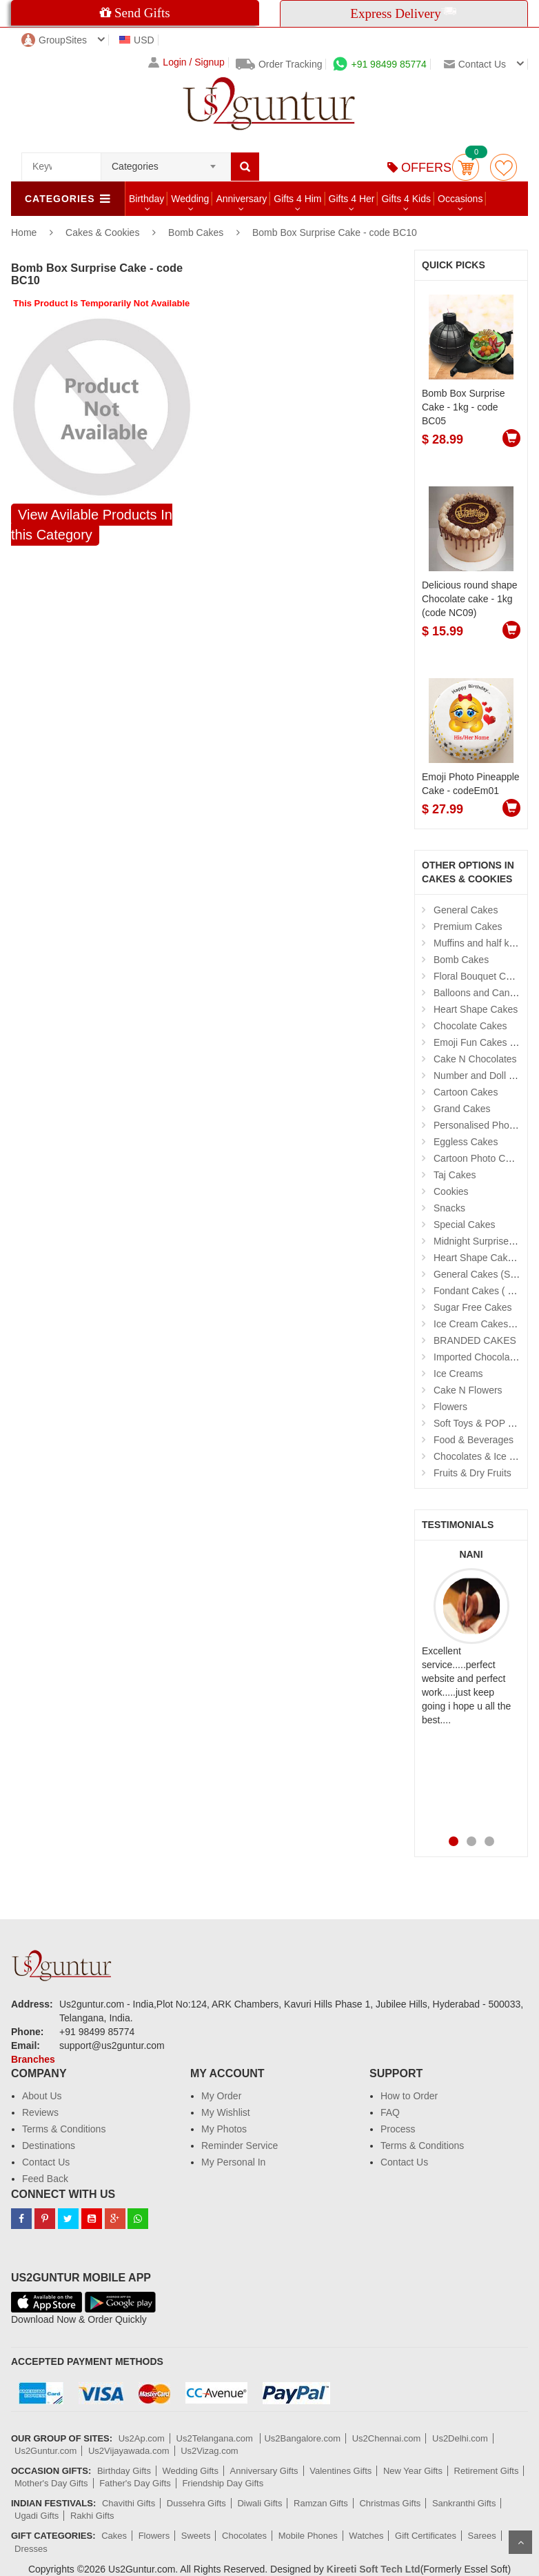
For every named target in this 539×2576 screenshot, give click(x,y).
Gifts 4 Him (297, 198)
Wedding (190, 198)
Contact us (475, 64)
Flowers (450, 1406)
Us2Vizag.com (209, 2451)
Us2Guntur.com (45, 2451)
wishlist (503, 167)
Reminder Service (239, 2145)
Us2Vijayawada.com (129, 2451)
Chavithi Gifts (128, 2503)
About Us (42, 2095)
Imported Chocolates (478, 1357)
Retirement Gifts (486, 2471)
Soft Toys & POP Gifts (480, 1423)
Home (24, 232)
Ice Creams (458, 1373)
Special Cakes (465, 1224)
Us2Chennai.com (386, 2438)
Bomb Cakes (195, 232)
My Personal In (233, 2162)
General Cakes (466, 909)
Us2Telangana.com (216, 2438)
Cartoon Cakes (466, 1092)
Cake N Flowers (468, 1390)
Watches (366, 2535)
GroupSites (54, 40)
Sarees (482, 2535)
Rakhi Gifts (92, 2515)
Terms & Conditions (63, 2128)
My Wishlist (225, 2112)
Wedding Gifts (190, 2471)
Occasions (460, 198)
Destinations (48, 2145)
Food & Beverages (473, 1439)
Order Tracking (279, 64)
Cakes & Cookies (103, 232)
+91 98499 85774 (379, 64)
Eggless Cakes (466, 1141)
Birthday (146, 198)
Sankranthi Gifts (464, 2503)
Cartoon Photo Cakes (480, 1158)
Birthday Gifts (124, 2471)
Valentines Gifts (340, 2471)
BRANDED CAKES (475, 1340)
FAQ (390, 2112)
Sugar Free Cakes (473, 1307)
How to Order (409, 2095)
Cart (465, 167)
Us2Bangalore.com (302, 2438)
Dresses (31, 2549)
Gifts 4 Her (352, 198)
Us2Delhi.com (460, 2438)
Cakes (114, 2535)
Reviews (40, 2112)
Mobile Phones (308, 2535)
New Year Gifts (413, 2471)
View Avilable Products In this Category (91, 524)
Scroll (520, 2542)
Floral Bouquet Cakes (480, 976)
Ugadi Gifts (36, 2515)
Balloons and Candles (480, 992)
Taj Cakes (455, 1174)
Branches (33, 2059)
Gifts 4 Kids (406, 198)
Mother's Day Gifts (51, 2483)
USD (136, 40)
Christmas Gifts (389, 2503)
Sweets (196, 2535)
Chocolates (244, 2535)
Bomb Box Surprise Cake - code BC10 (334, 232)
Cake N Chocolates (475, 1058)
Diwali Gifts (259, 2503)
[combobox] (165, 162)
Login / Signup (186, 62)
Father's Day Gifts (135, 2483)
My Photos (224, 2128)
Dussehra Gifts (196, 2503)
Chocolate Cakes (470, 1025)
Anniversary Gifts (264, 2471)
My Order (221, 2095)
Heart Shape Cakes (476, 1009)
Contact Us (46, 2162)
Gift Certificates (425, 2535)
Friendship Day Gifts (222, 2483)
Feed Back (45, 2178)
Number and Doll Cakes (485, 1075)
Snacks (449, 1207)
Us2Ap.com (142, 2438)
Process (398, 2128)
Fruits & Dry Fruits (472, 1472)
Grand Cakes (462, 1108)
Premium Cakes (468, 926)
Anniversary (241, 198)
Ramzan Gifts (321, 2503)
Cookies (451, 1191)
